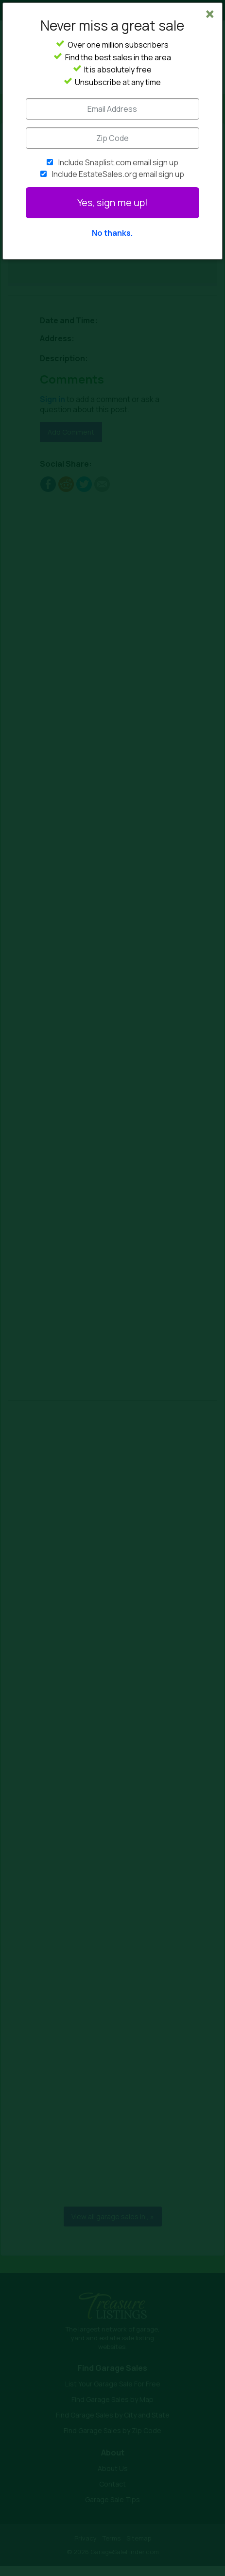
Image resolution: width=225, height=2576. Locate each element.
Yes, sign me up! (112, 202)
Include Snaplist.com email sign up (118, 162)
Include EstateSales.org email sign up (118, 174)
